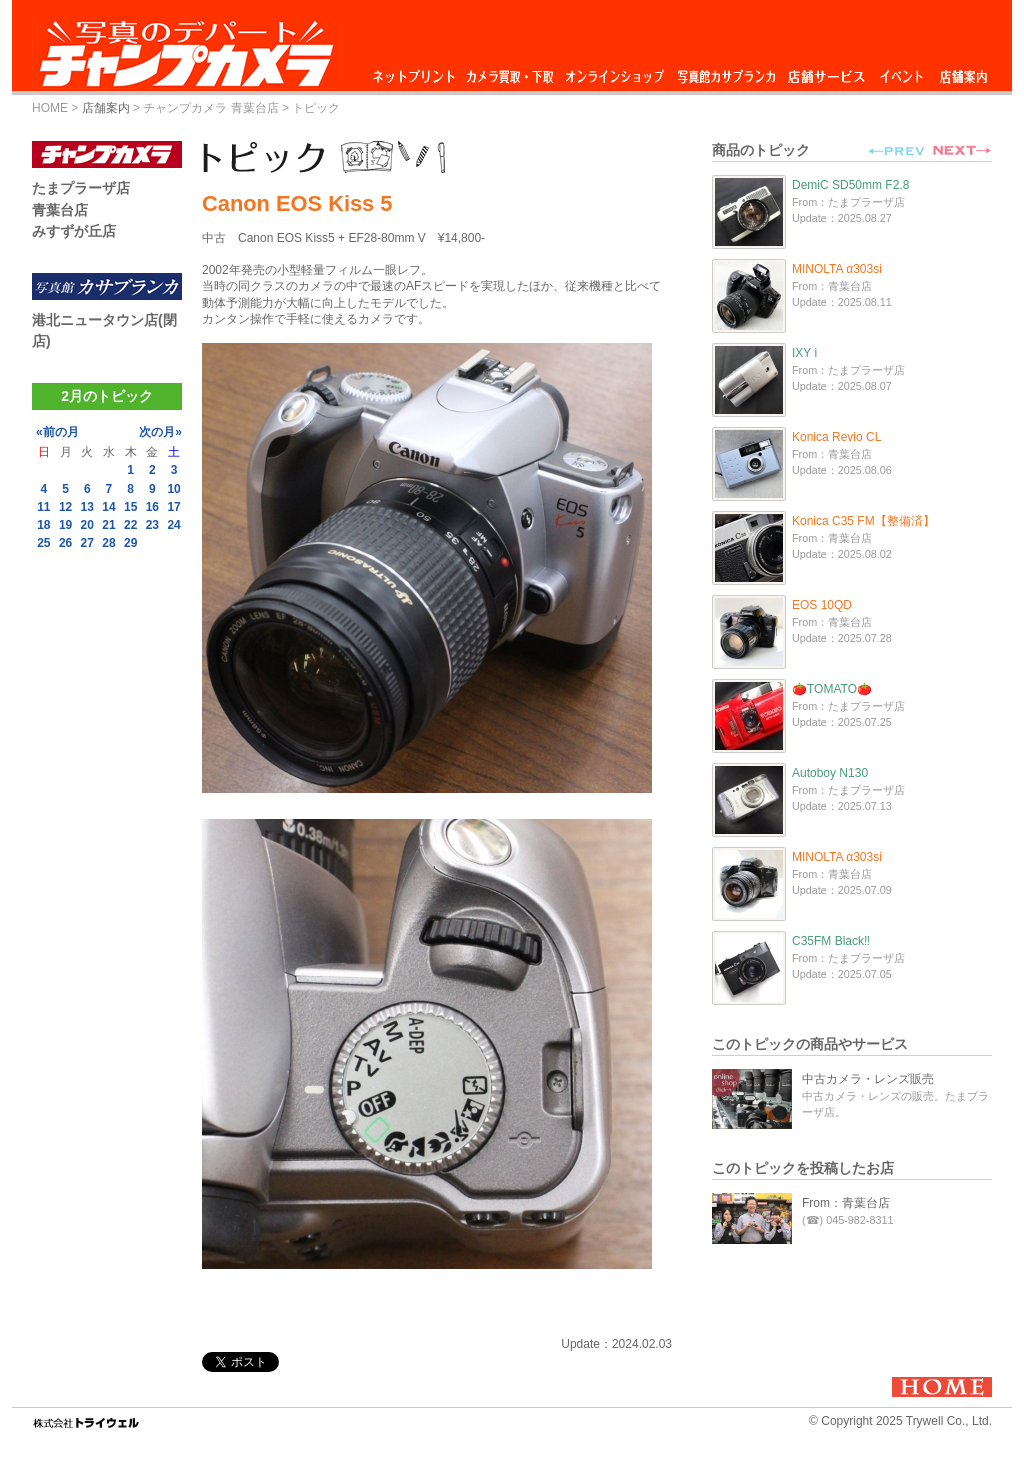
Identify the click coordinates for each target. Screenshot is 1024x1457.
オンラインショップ (613, 71)
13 (87, 507)
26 (65, 543)
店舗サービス (826, 71)
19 (65, 525)
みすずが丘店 (74, 231)
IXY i (804, 353)
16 (152, 507)
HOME (50, 108)
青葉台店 (60, 210)
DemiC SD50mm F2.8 (850, 185)
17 (173, 507)
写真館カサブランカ (726, 71)
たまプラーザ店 (81, 188)
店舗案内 (963, 71)
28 (108, 543)
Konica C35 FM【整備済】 (863, 521)
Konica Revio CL (836, 437)
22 (130, 525)
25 (43, 543)
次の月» (160, 432)
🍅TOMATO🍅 (832, 689)
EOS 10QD (822, 605)
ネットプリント (417, 71)
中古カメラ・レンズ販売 (868, 1079)
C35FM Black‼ (831, 941)
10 (173, 489)
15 (130, 507)
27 (87, 543)
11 (43, 507)
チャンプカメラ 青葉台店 (210, 108)
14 (108, 507)
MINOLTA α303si (837, 269)
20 (87, 525)
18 (43, 525)
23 (152, 525)
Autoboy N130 (830, 773)
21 (108, 525)
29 (130, 543)
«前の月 (57, 432)
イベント (902, 71)
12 (65, 507)
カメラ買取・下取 (511, 71)
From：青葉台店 (846, 1203)
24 (173, 525)
